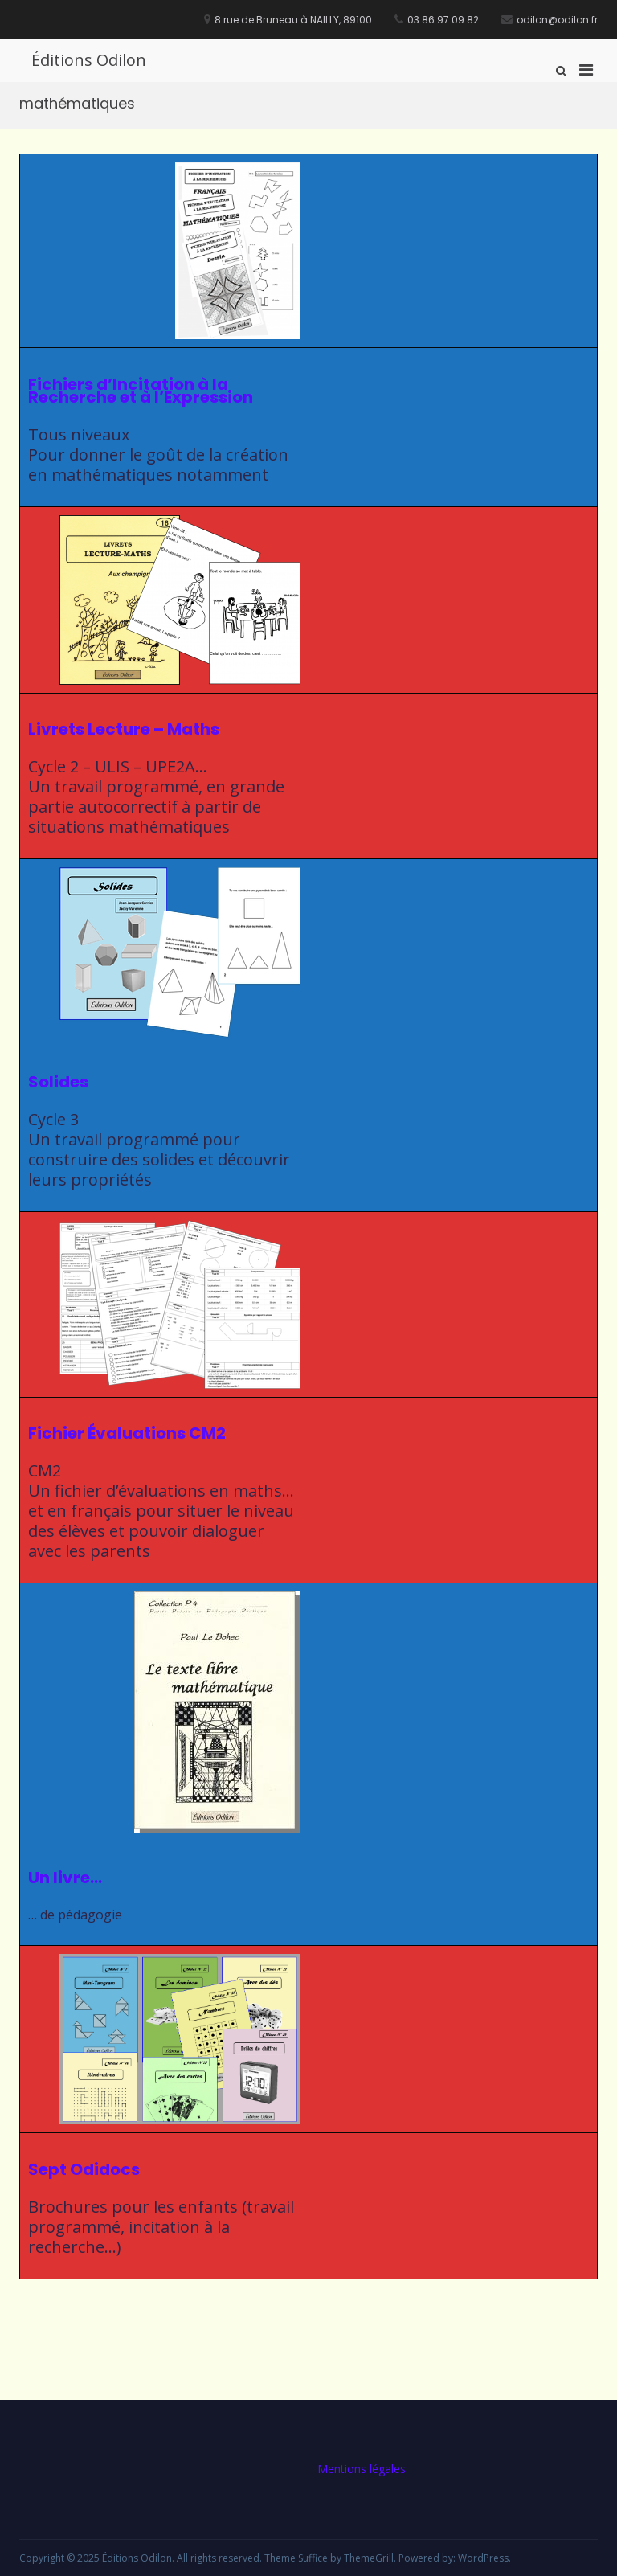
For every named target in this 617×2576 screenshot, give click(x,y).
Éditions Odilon (88, 60)
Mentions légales (361, 2468)
